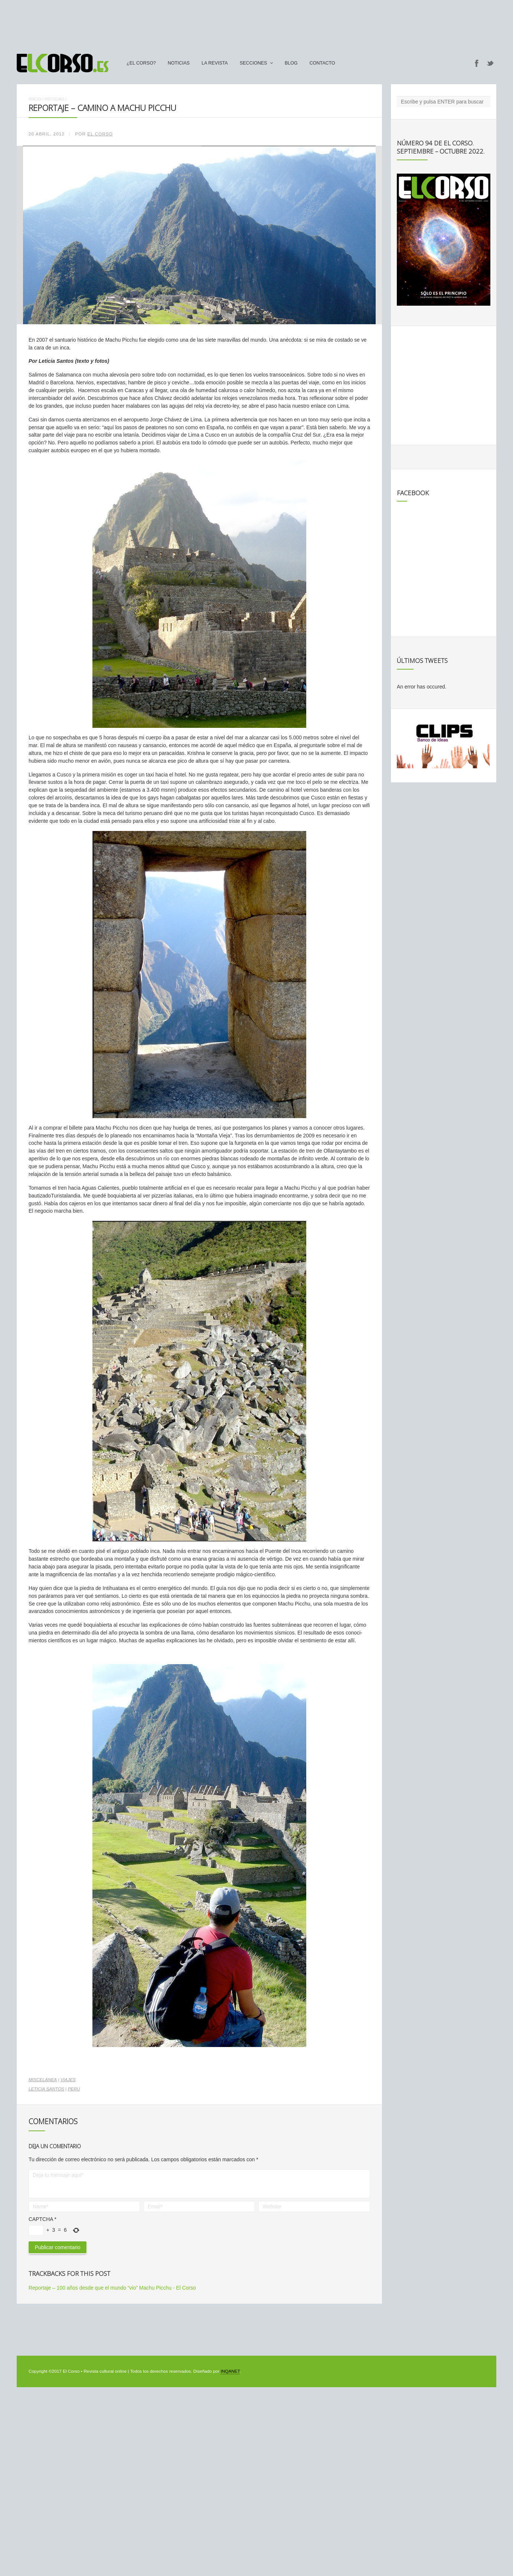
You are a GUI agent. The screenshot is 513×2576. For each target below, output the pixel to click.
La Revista (215, 63)
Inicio (35, 99)
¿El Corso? (141, 63)
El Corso (100, 134)
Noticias (179, 63)
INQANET (229, 2371)
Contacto (322, 63)
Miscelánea (43, 2079)
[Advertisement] (256, 23)
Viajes (68, 2079)
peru (74, 2089)
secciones (253, 63)
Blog (291, 63)
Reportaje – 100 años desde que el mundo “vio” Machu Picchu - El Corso (112, 2288)
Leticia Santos (46, 2089)
